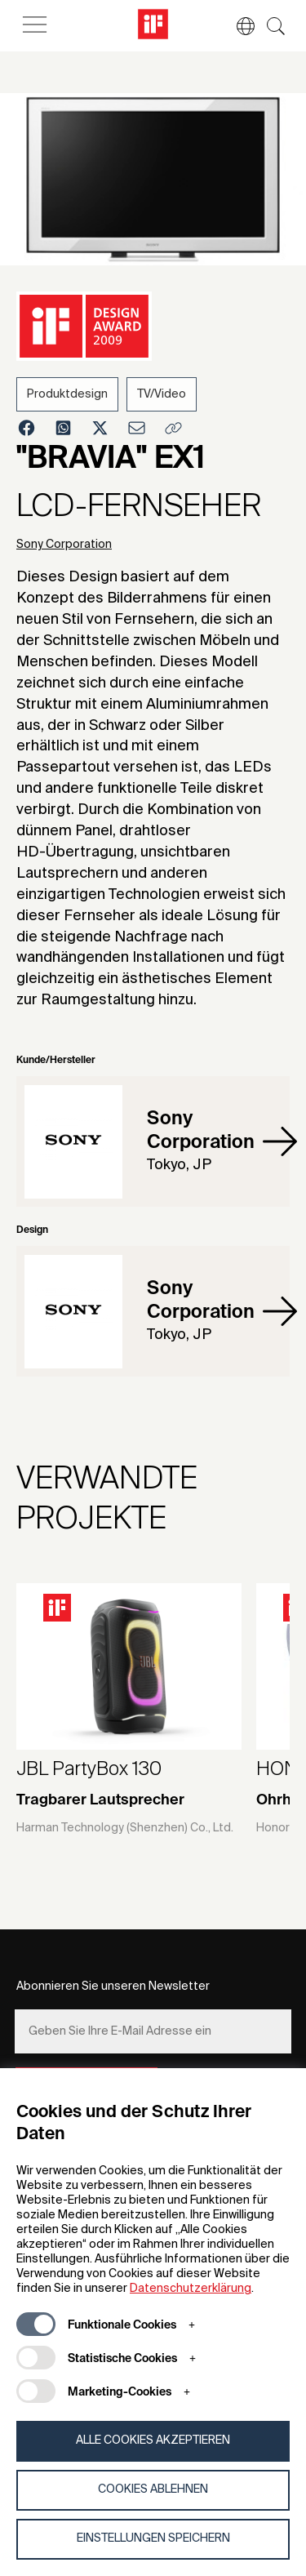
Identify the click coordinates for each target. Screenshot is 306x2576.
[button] (237, 26)
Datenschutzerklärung (190, 2288)
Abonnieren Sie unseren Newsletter (113, 1986)
